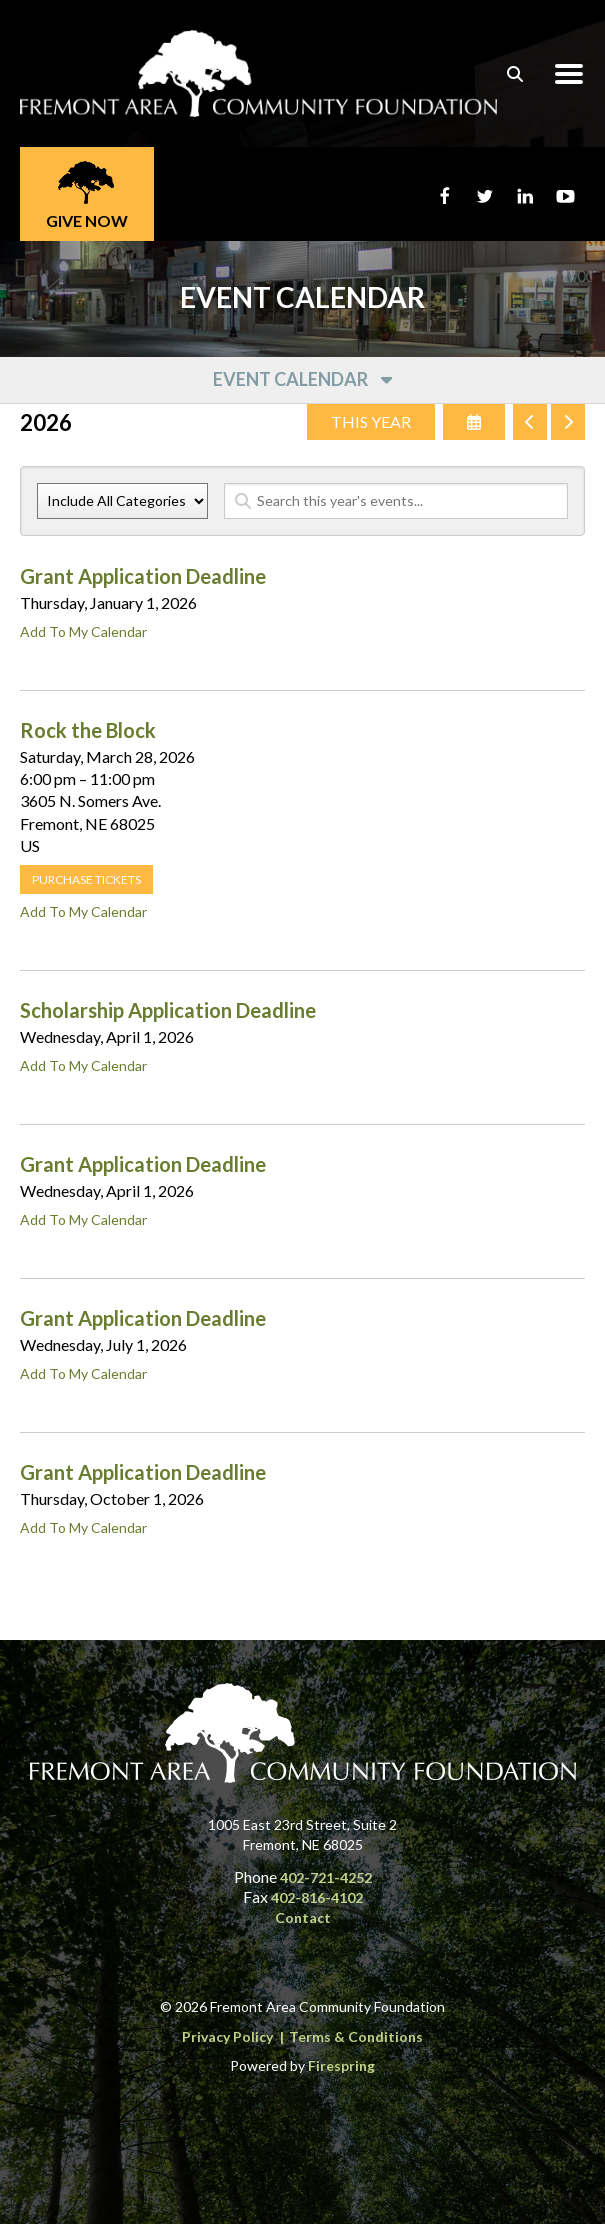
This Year (371, 421)
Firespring (341, 2065)
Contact (303, 1917)
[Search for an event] (396, 501)
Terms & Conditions (356, 2036)
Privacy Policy (227, 2036)
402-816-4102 (317, 1897)
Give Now (87, 220)
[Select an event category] (122, 501)
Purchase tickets (86, 879)
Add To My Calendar (83, 631)
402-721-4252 (326, 1877)
